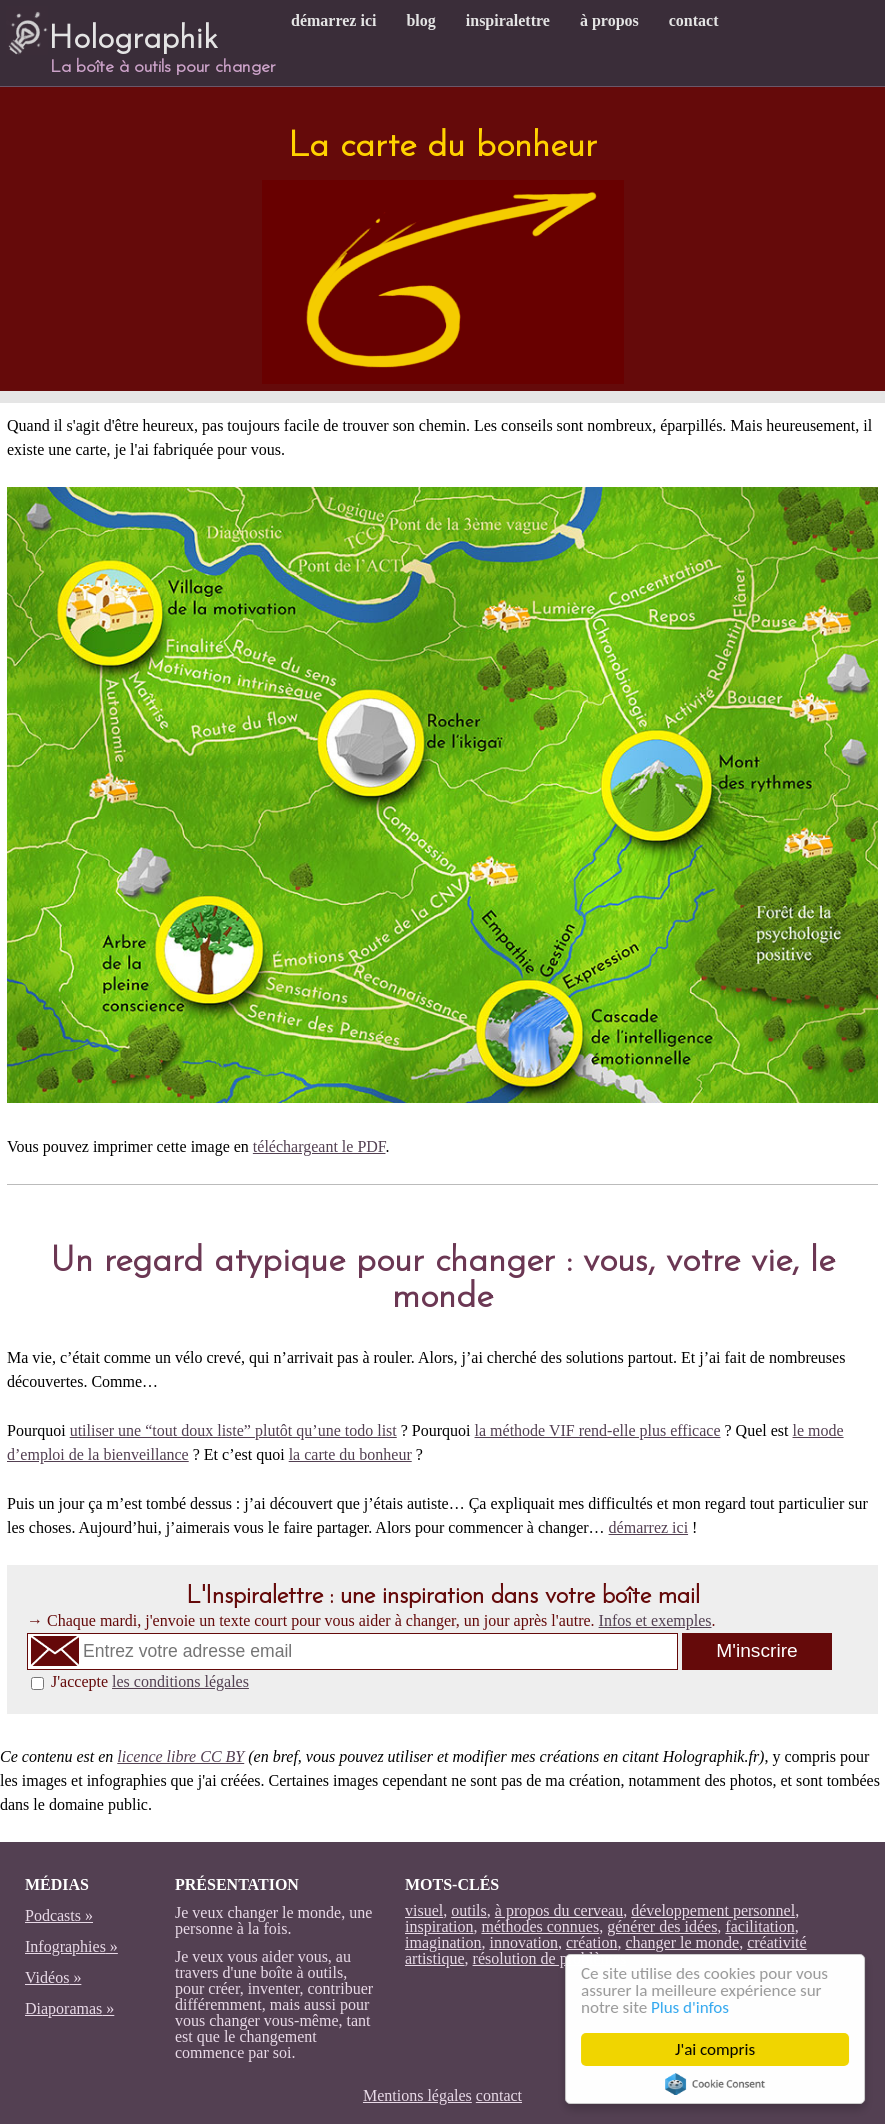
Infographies (65, 1946)
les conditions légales (180, 1681)
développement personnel (713, 1910)
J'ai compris (715, 2049)
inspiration (439, 1926)
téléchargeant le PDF (319, 1146)
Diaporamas (63, 2008)
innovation (523, 1942)
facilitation (759, 1926)
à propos (609, 20)
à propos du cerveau (559, 1910)
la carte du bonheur (350, 1454)
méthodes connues (540, 1926)
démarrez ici (333, 20)
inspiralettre (508, 20)
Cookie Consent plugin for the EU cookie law (715, 2084)
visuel (424, 1910)
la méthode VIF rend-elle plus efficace (598, 1430)
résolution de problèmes (550, 1958)
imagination (443, 1942)
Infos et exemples (655, 1620)
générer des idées (662, 1926)
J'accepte (150, 1681)
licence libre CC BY (180, 1756)
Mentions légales (417, 2095)
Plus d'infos (690, 2007)
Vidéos (47, 1977)
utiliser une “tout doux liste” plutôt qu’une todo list (233, 1430)
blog (420, 20)
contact (694, 20)
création (592, 1942)
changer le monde (682, 1942)
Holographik (112, 31)
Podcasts (53, 1915)
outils (469, 1910)
